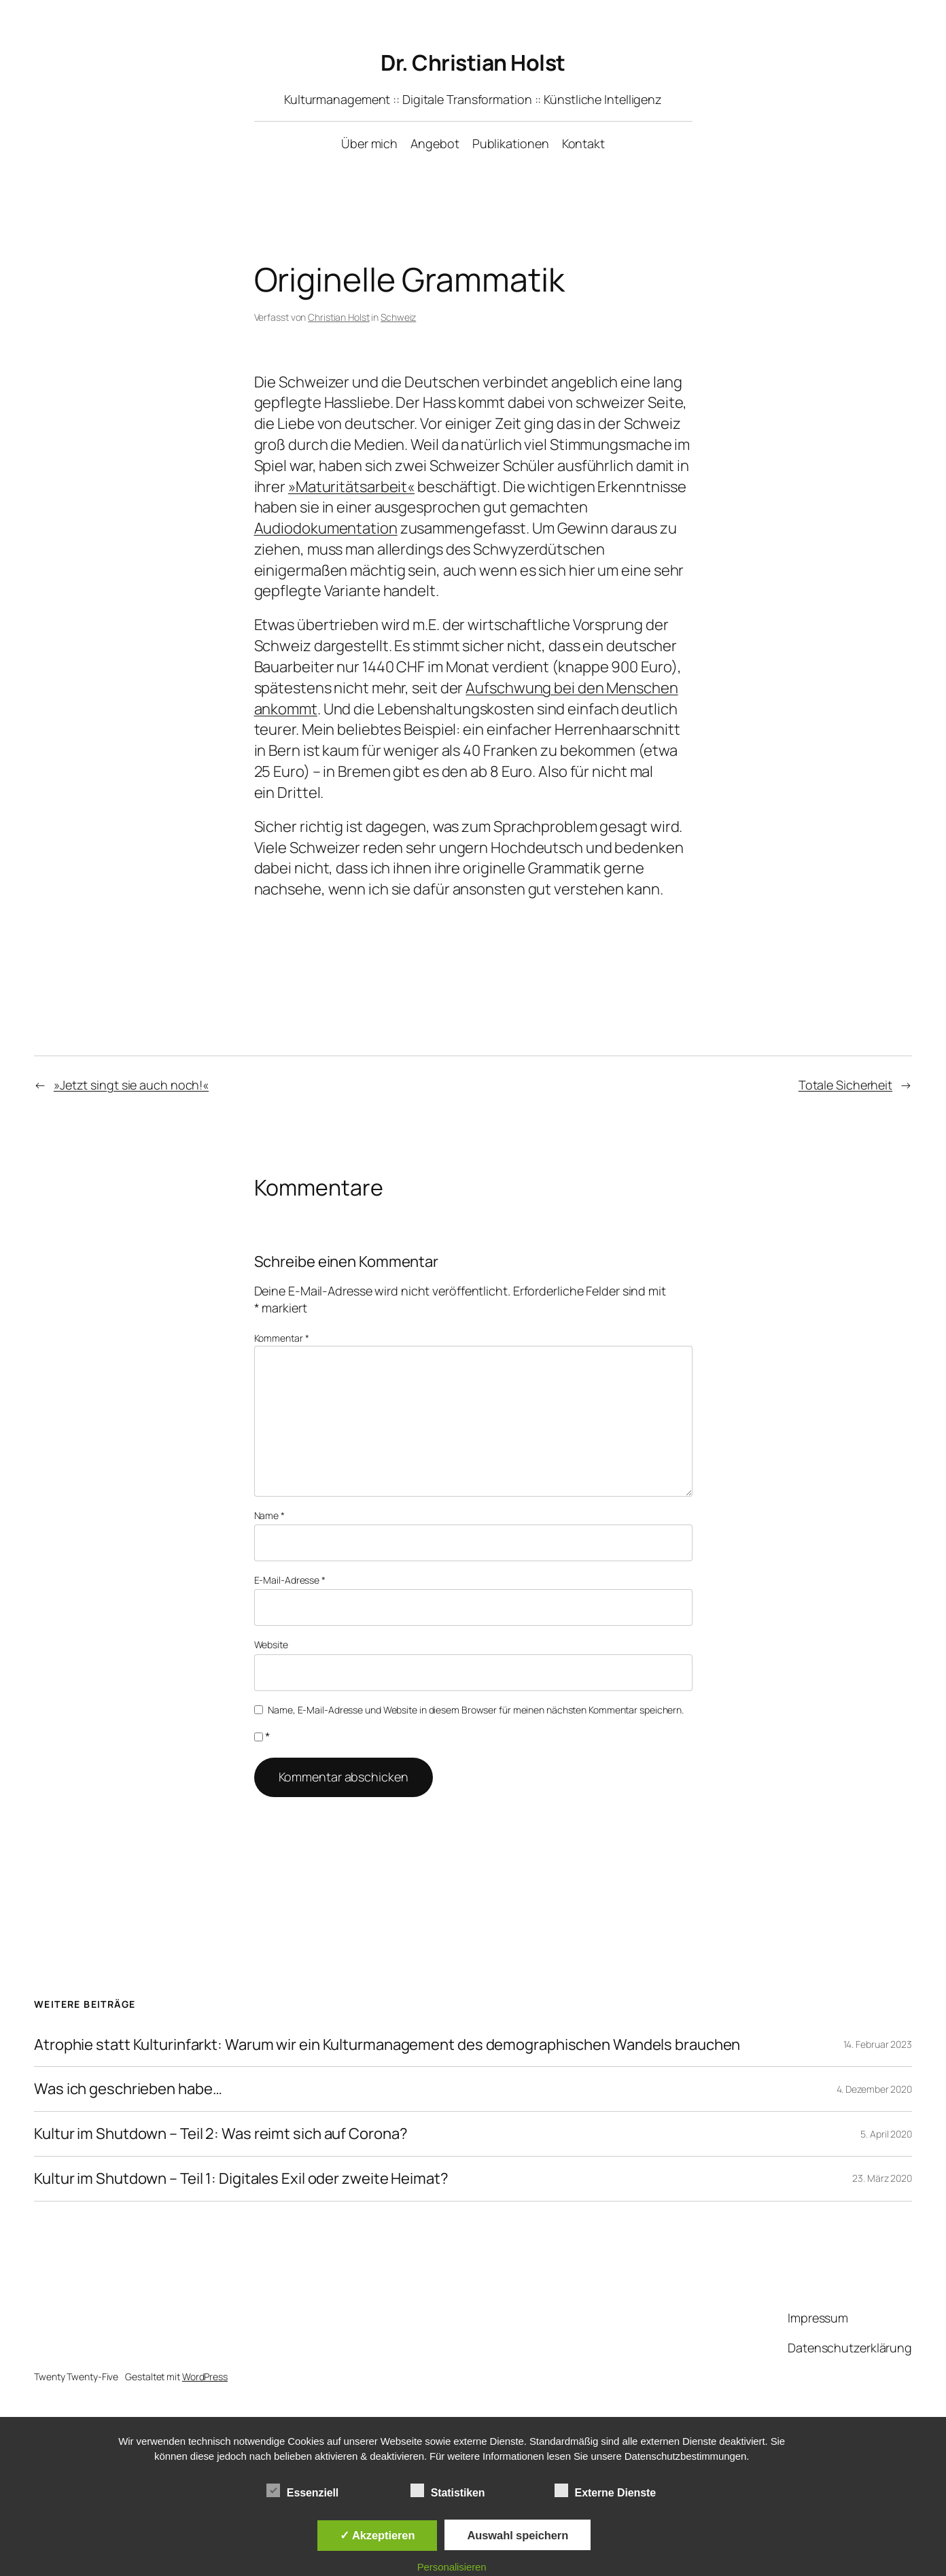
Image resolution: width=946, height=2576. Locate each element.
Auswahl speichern (517, 2535)
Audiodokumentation (326, 528)
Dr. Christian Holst (473, 62)
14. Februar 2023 (877, 2044)
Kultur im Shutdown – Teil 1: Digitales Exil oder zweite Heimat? (241, 2178)
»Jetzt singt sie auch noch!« (131, 1085)
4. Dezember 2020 (874, 2089)
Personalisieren (452, 2567)
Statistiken (447, 2491)
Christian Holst (339, 317)
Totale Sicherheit (845, 1085)
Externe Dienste (605, 2491)
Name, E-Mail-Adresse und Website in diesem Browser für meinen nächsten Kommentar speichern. (476, 1709)
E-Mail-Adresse (290, 1579)
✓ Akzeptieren (377, 2535)
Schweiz (398, 317)
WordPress (205, 2376)
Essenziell (302, 2491)
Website (271, 1644)
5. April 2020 (886, 2133)
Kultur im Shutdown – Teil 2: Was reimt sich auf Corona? (221, 2133)
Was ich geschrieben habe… (128, 2089)
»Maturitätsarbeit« (351, 486)
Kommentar (281, 1337)
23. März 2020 (882, 2178)
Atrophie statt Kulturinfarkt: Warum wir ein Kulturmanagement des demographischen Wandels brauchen (387, 2044)
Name (269, 1515)
